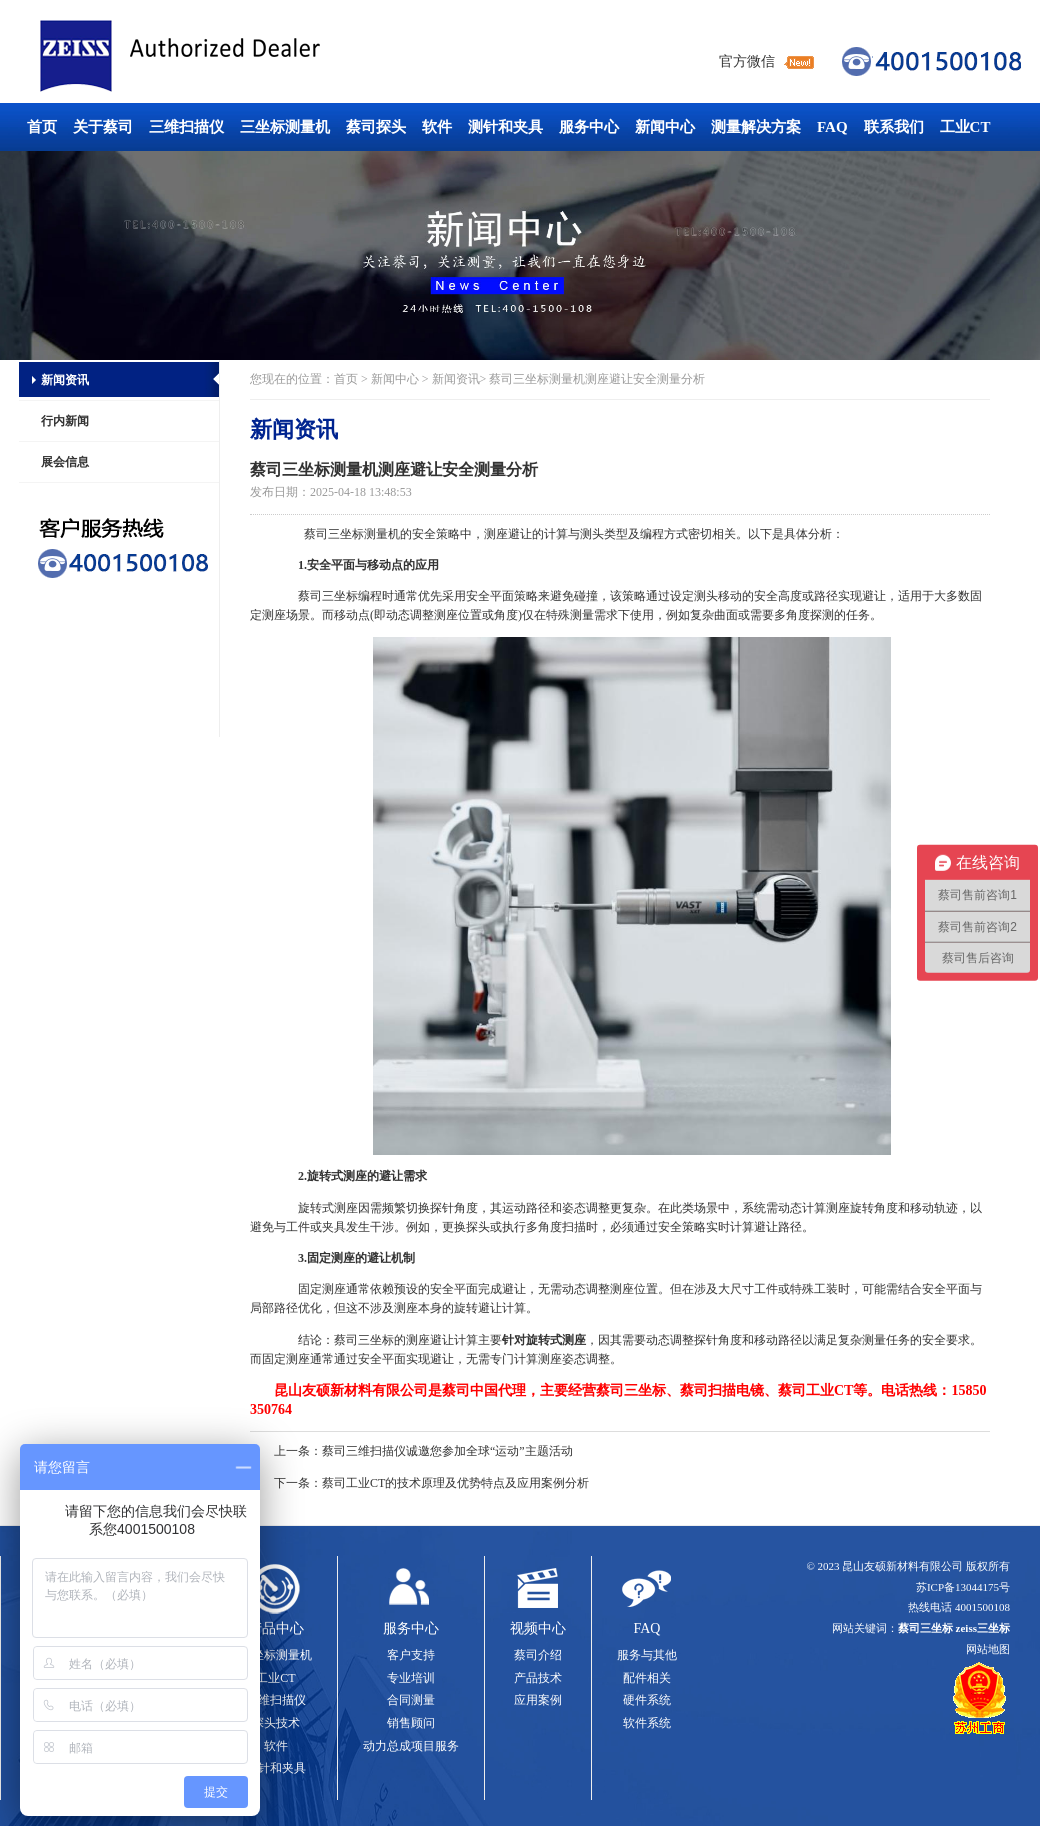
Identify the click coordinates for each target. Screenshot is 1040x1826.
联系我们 (894, 127)
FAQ (832, 127)
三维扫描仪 (186, 127)
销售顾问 (411, 1723)
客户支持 (411, 1655)
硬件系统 (647, 1700)
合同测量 (411, 1700)
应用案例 (538, 1700)
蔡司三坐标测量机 (352, 534)
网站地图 (988, 1649)
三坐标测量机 (285, 127)
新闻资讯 (65, 380)
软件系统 (647, 1723)
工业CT (965, 127)
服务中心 (589, 127)
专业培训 (411, 1678)
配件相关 (647, 1678)
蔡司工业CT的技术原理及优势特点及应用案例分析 (455, 1483)
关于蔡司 (103, 127)
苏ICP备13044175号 (963, 1587)
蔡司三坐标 (225, 56)
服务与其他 (647, 1655)
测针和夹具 (505, 127)
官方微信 (747, 61)
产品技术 (538, 1678)
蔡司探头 (376, 127)
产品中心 (276, 1628)
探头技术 (276, 1723)
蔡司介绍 (538, 1655)
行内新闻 (65, 421)
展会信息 (65, 462)
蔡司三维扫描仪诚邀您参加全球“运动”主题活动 (447, 1451)
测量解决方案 (756, 127)
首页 (42, 127)
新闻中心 (665, 127)
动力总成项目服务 (411, 1746)
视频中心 (538, 1628)
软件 (437, 127)
